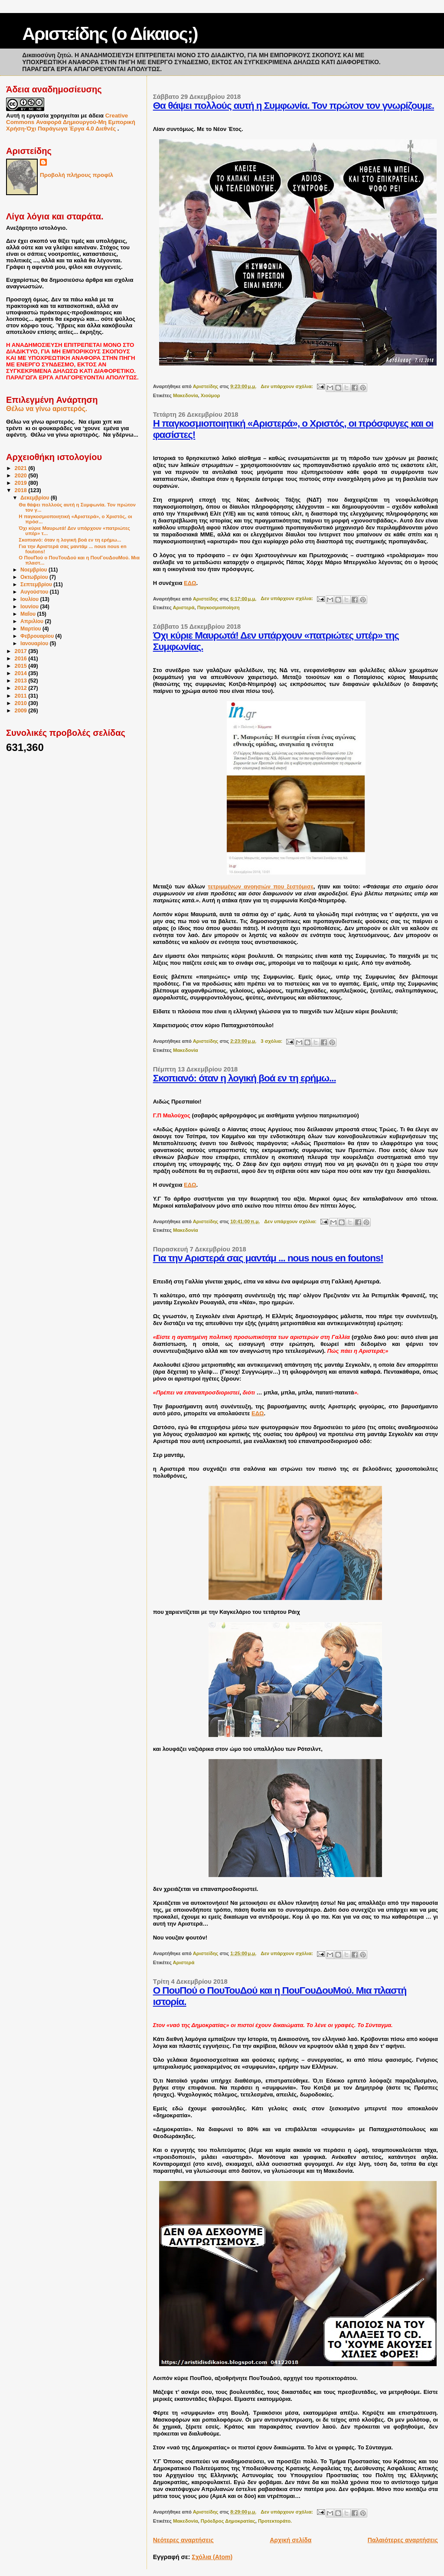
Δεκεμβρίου (35, 498)
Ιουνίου (30, 607)
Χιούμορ (210, 395)
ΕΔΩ (190, 583)
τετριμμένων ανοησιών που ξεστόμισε (260, 886)
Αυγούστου (35, 592)
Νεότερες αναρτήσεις (183, 2540)
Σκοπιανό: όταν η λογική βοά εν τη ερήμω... (244, 1078)
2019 (22, 483)
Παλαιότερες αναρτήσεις (403, 2540)
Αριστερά (183, 607)
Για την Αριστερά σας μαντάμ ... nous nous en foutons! (268, 1258)
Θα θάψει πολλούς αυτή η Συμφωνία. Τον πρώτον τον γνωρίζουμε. (293, 105)
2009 (22, 711)
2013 (22, 681)
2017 (22, 651)
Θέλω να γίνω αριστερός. (46, 408)
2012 (22, 688)
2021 (22, 468)
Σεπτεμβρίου (36, 584)
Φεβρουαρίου (38, 636)
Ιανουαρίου (35, 643)
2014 (22, 673)
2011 (22, 696)
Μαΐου (28, 614)
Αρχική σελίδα (290, 2540)
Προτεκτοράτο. (275, 2521)
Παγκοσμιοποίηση (218, 607)
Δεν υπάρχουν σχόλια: (287, 386)
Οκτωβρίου (34, 577)
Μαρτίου (31, 629)
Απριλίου (32, 621)
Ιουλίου (30, 599)
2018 (22, 490)
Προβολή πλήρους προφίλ (76, 175)
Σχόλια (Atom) (212, 2556)
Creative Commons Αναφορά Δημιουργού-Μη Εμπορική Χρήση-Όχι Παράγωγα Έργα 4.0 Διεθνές (70, 122)
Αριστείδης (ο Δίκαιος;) (109, 34)
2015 (22, 666)
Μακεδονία (185, 395)
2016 (22, 659)
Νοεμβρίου (34, 570)
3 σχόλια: (272, 1041)
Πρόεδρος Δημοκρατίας (228, 2521)
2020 (22, 476)
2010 (22, 703)
